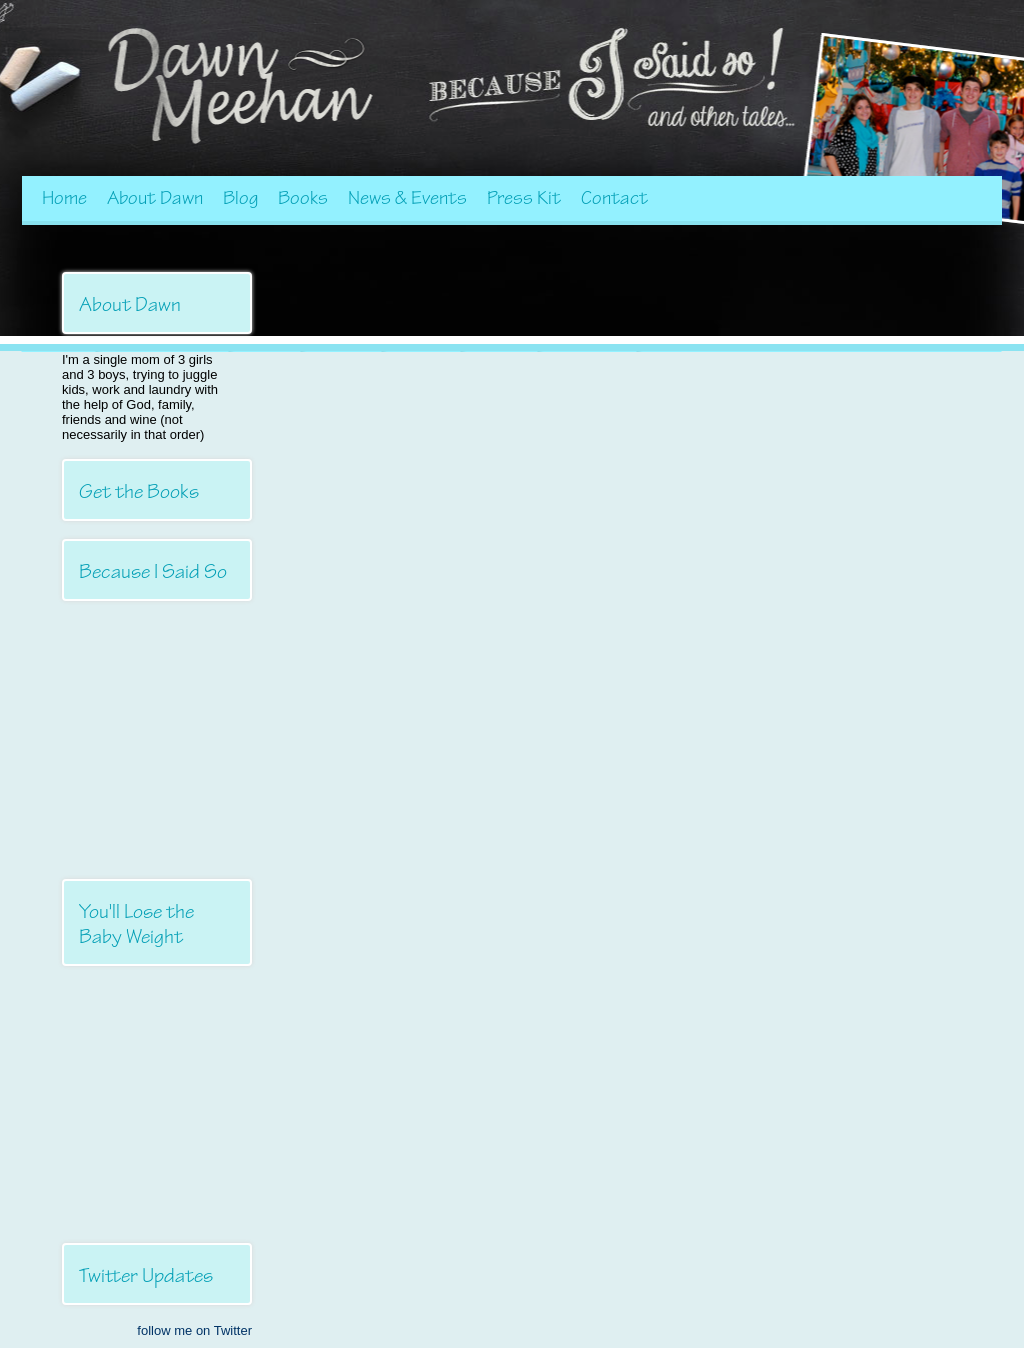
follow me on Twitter (194, 1330)
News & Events (407, 198)
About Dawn (155, 198)
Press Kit (524, 198)
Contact (614, 198)
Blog (240, 198)
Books (303, 198)
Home (64, 198)
